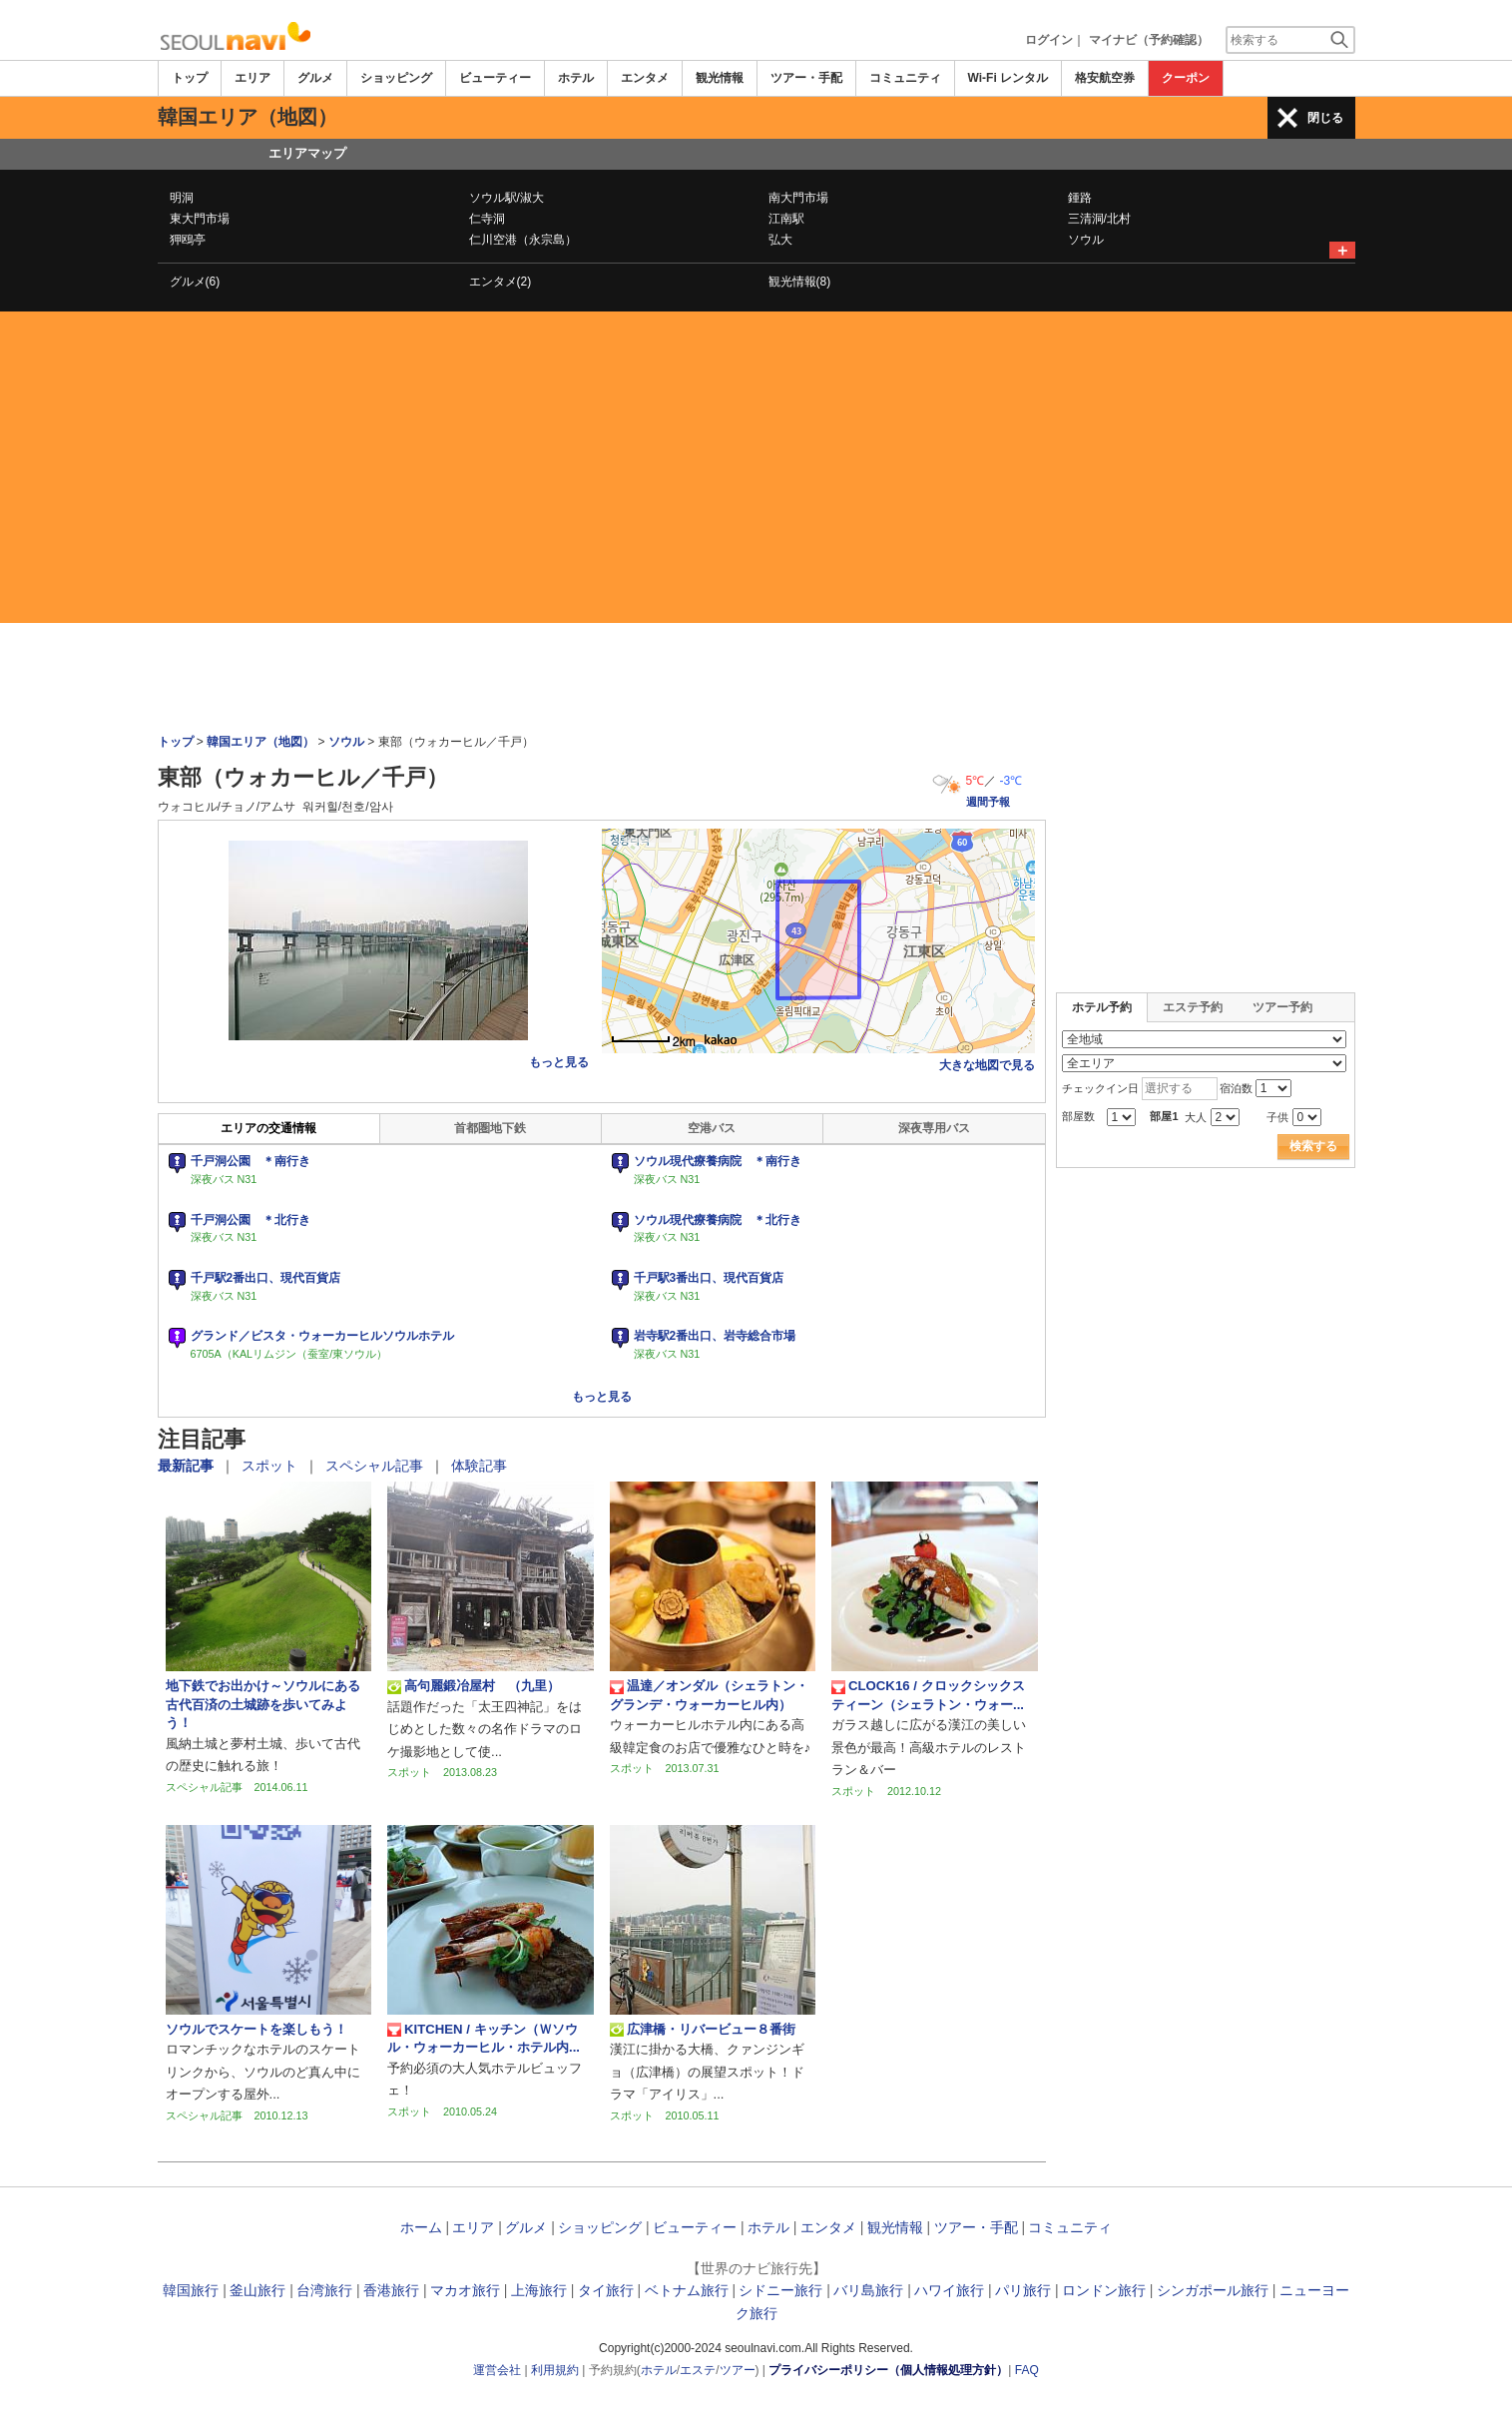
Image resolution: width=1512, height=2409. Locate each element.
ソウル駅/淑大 (506, 198)
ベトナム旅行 (687, 2290)
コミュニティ (905, 78)
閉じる (1325, 118)
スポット (271, 1466)
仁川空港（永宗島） (523, 240)
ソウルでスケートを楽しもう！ (256, 2029)
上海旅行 (539, 2290)
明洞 (182, 198)
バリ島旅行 (868, 2290)
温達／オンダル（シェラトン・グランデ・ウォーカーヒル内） (709, 1694)
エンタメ (645, 78)
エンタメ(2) (500, 282)
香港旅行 (391, 2290)
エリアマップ (307, 153)
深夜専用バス (934, 1128)
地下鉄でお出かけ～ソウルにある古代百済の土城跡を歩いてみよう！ (263, 1704)
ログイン (1049, 40)
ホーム (421, 2227)
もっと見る (559, 1062)
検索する (1313, 1146)
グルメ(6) (195, 282)
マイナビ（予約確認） (1149, 40)
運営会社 (497, 2370)
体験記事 (479, 1466)
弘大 (780, 240)
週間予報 (988, 802)
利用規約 (555, 2370)
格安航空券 (1105, 78)
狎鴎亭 (188, 240)
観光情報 (720, 78)
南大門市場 (798, 198)
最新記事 (188, 1466)
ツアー (738, 2370)
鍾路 (1080, 198)
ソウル (1086, 240)
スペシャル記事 (376, 1466)
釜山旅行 (257, 2290)
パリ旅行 (1023, 2290)
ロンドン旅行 (1104, 2290)
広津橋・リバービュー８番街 (702, 2030)
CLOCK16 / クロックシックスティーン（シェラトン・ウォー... (928, 1694)
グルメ (315, 78)
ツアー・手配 (806, 78)
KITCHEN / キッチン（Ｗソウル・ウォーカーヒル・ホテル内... (483, 2038)
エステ (698, 2370)
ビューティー (495, 78)
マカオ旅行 (465, 2290)
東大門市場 (200, 219)
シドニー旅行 (780, 2290)
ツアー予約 (1282, 1007)
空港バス (712, 1128)
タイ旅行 (606, 2290)
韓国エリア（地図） (260, 742)
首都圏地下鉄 (490, 1128)
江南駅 (786, 219)
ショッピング (396, 78)
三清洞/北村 (1099, 219)
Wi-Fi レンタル (1008, 78)
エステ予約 (1193, 1007)
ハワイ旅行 (949, 2290)
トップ (190, 78)
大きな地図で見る (987, 1065)
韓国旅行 (191, 2290)
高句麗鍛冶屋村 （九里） (473, 1686)
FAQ (1027, 2370)
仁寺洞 (487, 219)
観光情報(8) (799, 282)
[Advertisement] (756, 467)
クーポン (1186, 78)
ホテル (576, 78)
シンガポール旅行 (1212, 2290)
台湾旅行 (324, 2290)
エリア (252, 78)
